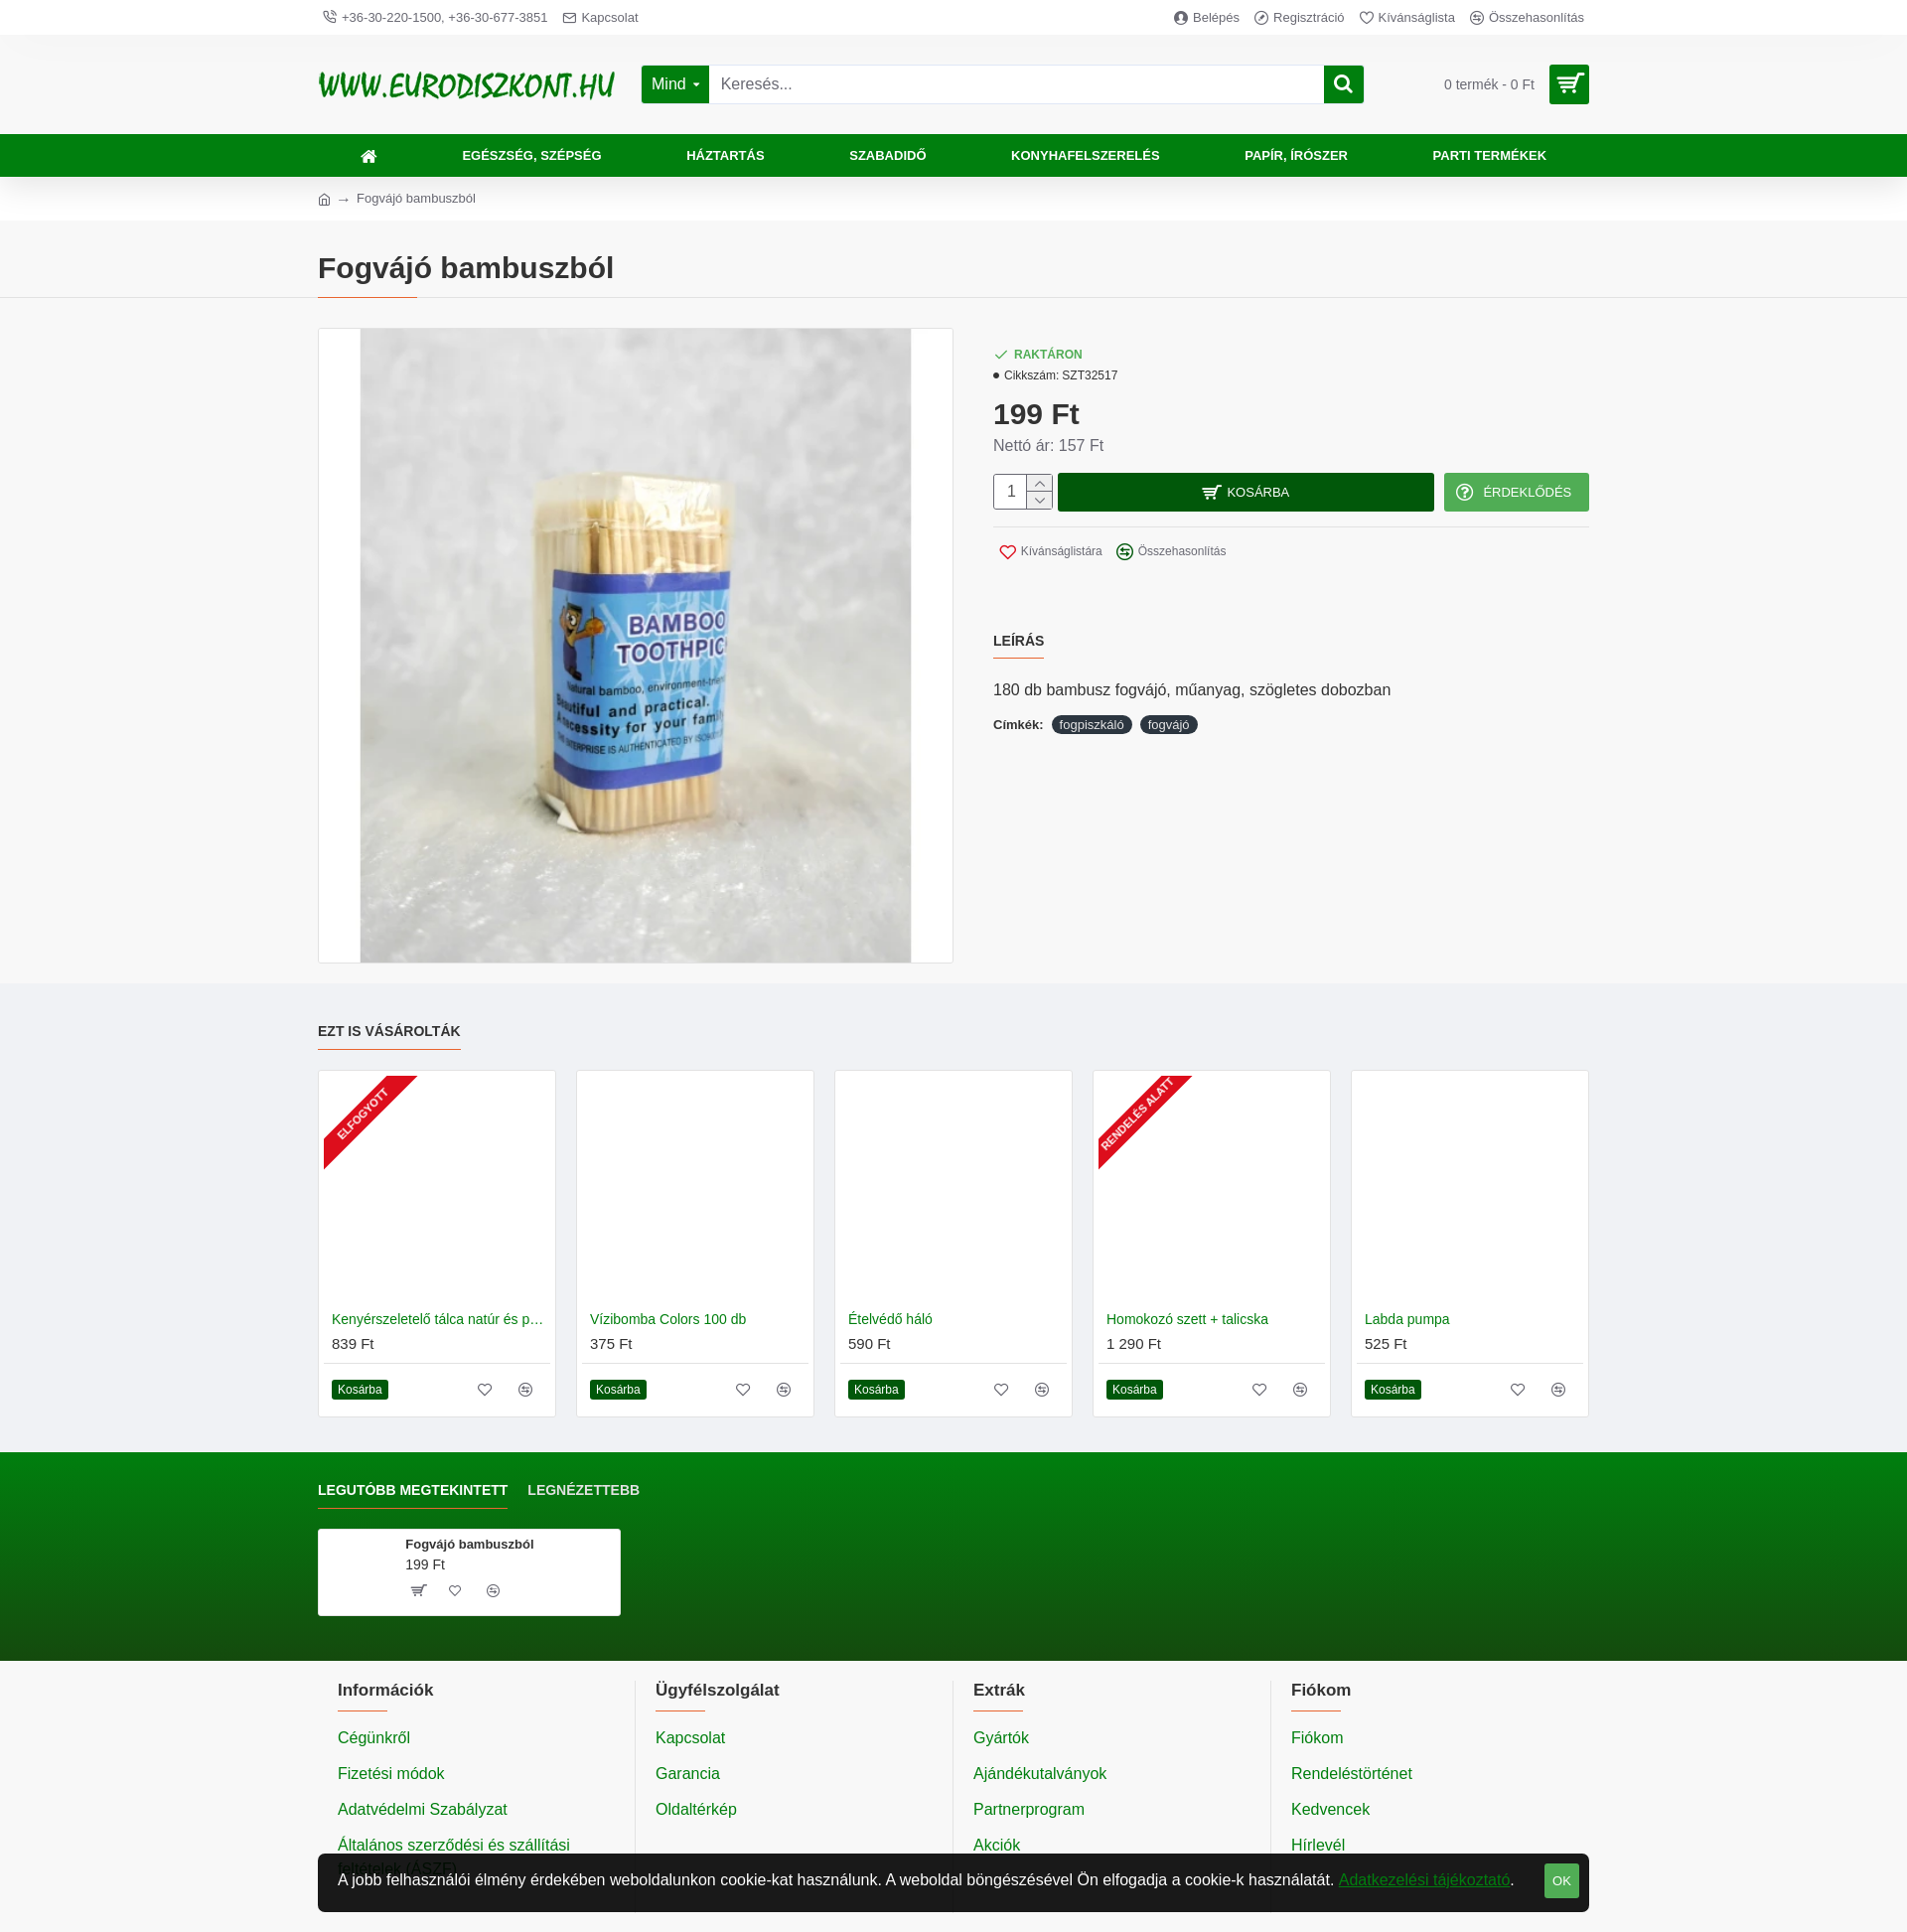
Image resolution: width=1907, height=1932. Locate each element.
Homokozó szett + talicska (1187, 1319)
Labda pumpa (1407, 1319)
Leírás (1018, 629)
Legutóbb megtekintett (413, 1490)
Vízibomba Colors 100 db (668, 1319)
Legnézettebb (583, 1490)
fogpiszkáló (1092, 700)
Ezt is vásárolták (389, 1031)
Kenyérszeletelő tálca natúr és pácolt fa (441, 1319)
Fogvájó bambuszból (469, 1544)
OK (1561, 1880)
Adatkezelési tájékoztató (1425, 1879)
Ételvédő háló (890, 1319)
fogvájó (1169, 700)
